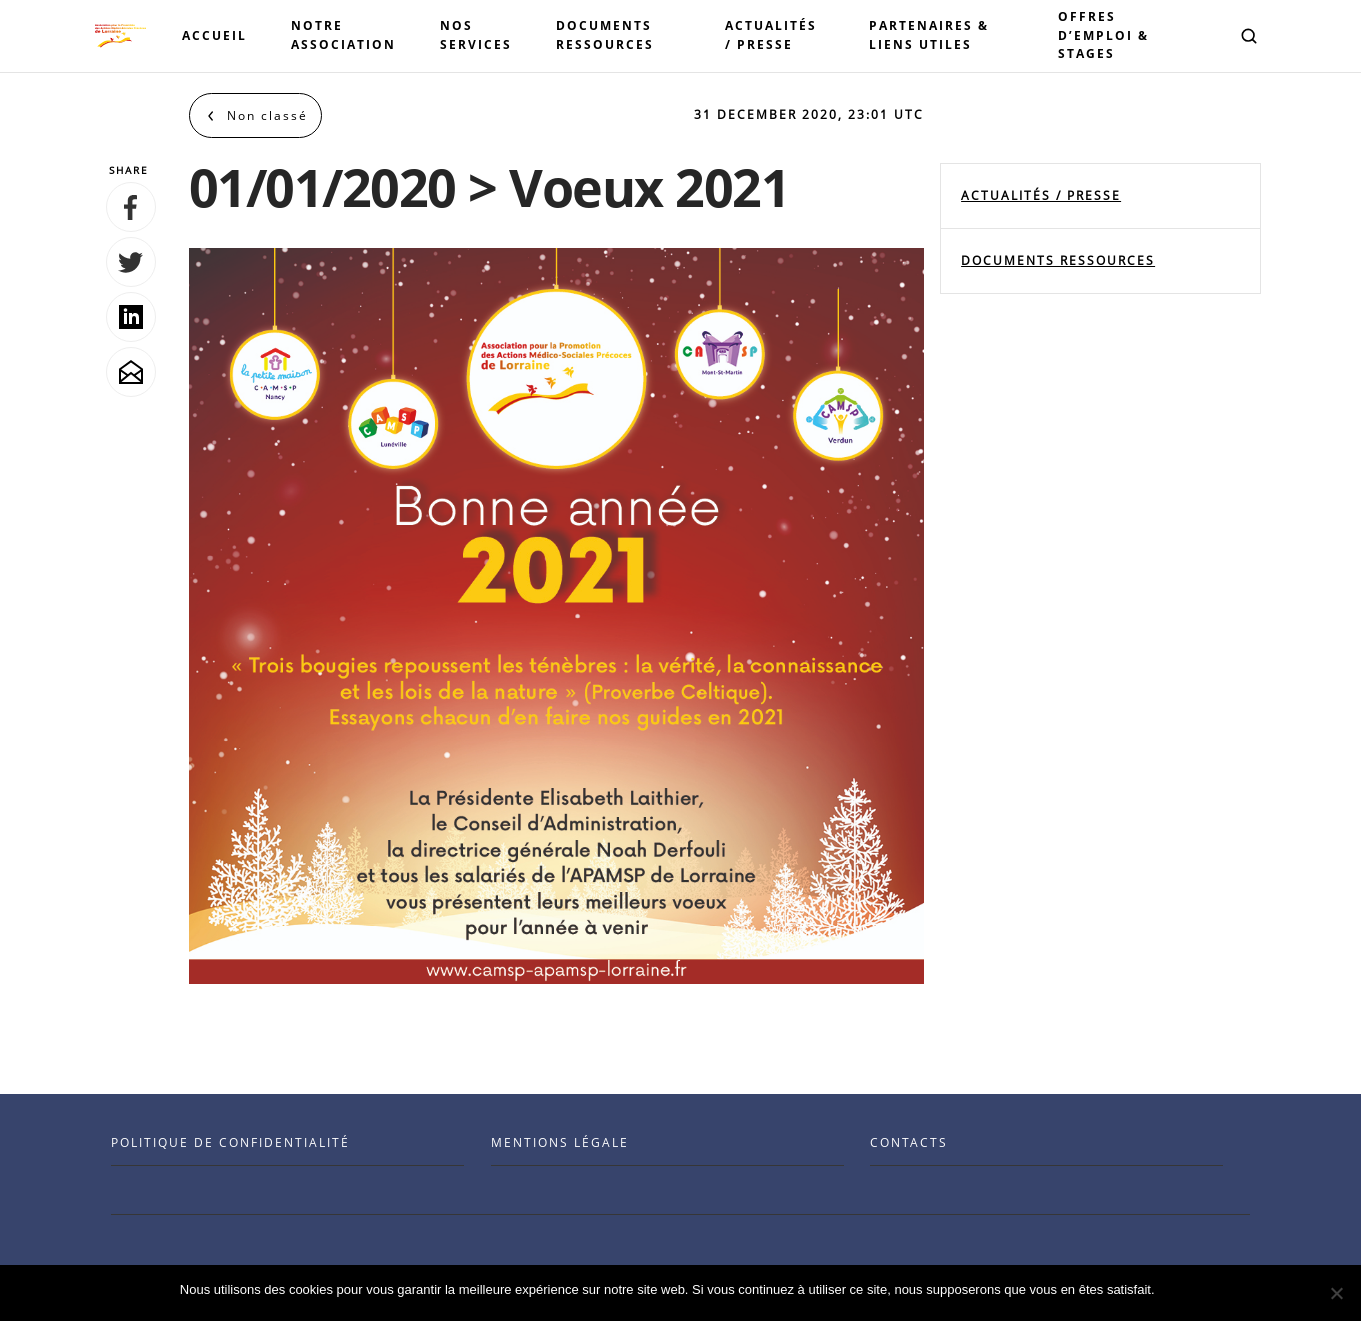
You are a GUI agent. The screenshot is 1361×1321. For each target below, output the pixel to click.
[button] (1249, 36)
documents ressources (1058, 260)
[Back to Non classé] (255, 115)
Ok (1173, 1289)
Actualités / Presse (1041, 195)
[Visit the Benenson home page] (120, 36)
